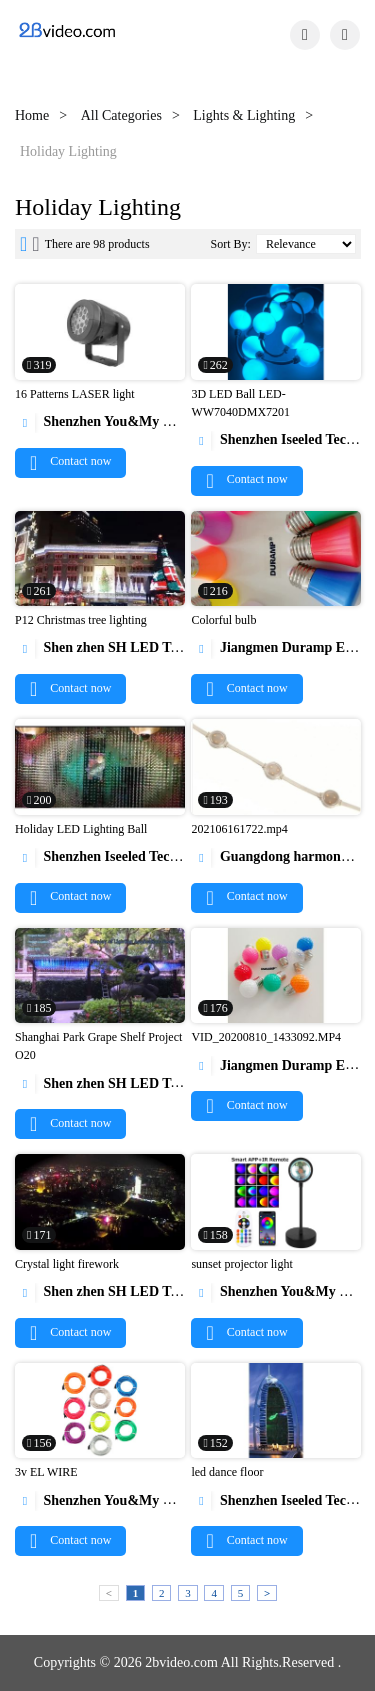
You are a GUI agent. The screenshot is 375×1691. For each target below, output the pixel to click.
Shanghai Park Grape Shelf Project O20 (98, 1046)
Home (32, 115)
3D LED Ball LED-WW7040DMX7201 (240, 403)
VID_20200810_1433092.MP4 (266, 1037)
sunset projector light (241, 1264)
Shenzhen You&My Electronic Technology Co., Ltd (181, 421)
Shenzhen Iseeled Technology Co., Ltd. (144, 856)
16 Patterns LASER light (75, 394)
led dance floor (227, 1472)
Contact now (70, 461)
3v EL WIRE (46, 1472)
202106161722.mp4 (239, 829)
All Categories (121, 115)
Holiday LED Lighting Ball (81, 829)
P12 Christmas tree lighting (81, 620)
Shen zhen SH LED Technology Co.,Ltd (147, 647)
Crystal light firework (67, 1264)
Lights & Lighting (244, 115)
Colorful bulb (223, 620)
